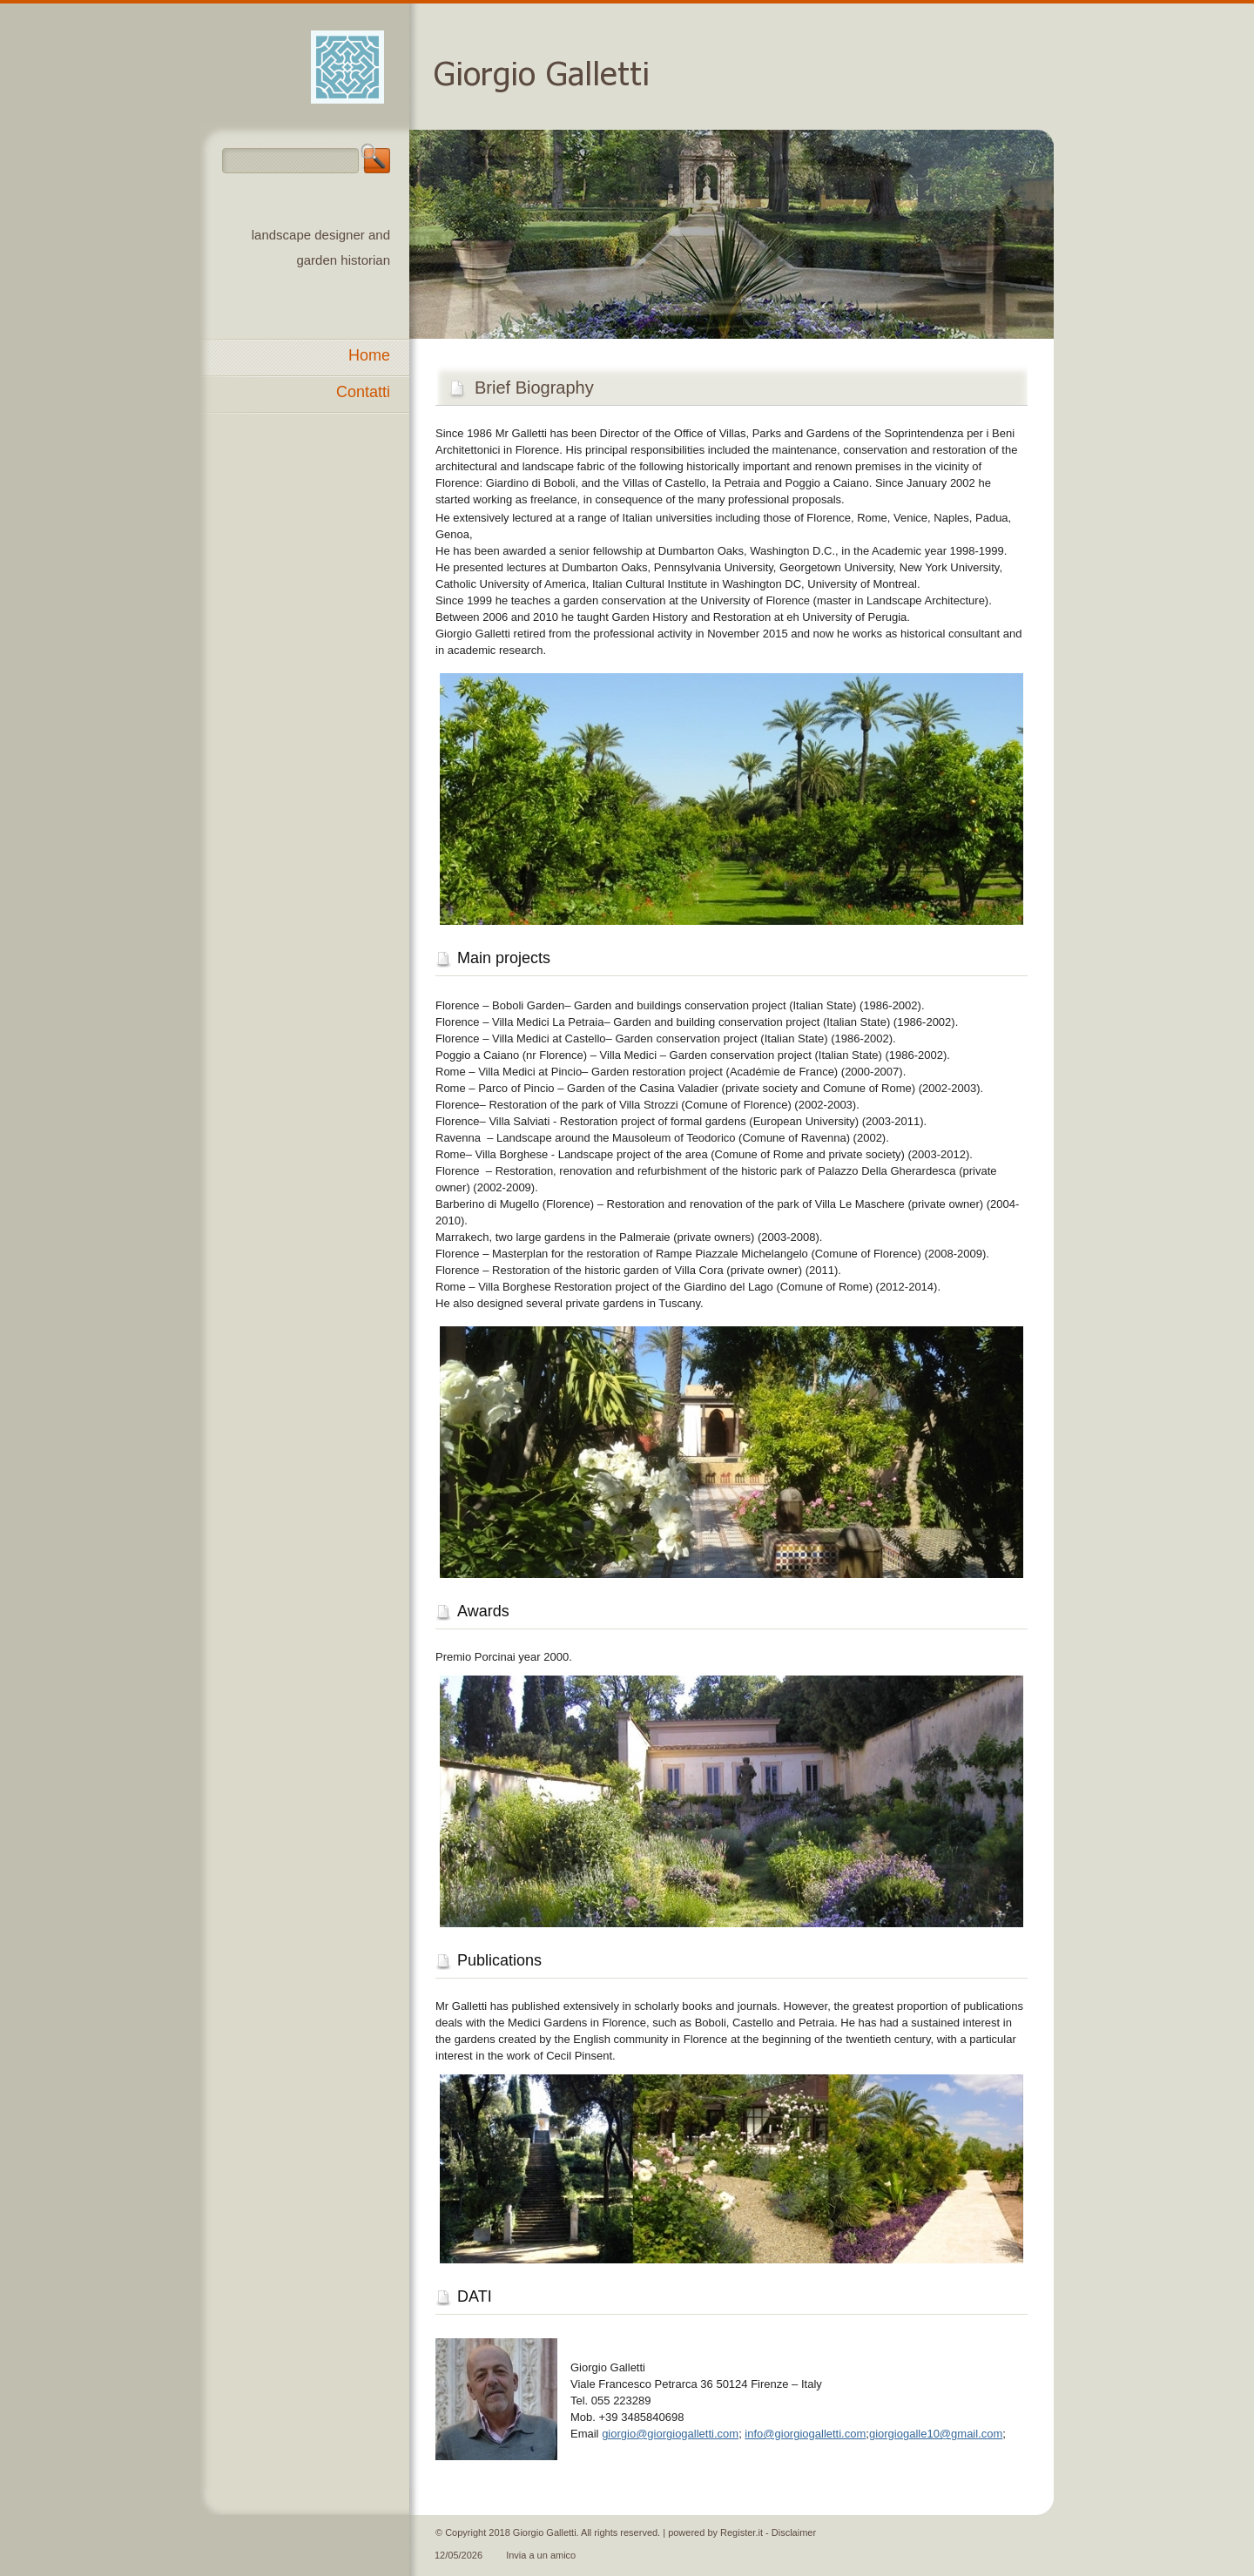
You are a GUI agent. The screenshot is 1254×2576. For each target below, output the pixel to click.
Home (369, 355)
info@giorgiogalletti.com (805, 2433)
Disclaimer (794, 2532)
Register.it (741, 2532)
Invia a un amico (541, 2555)
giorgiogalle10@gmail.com (935, 2433)
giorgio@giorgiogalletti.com (670, 2433)
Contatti (363, 392)
